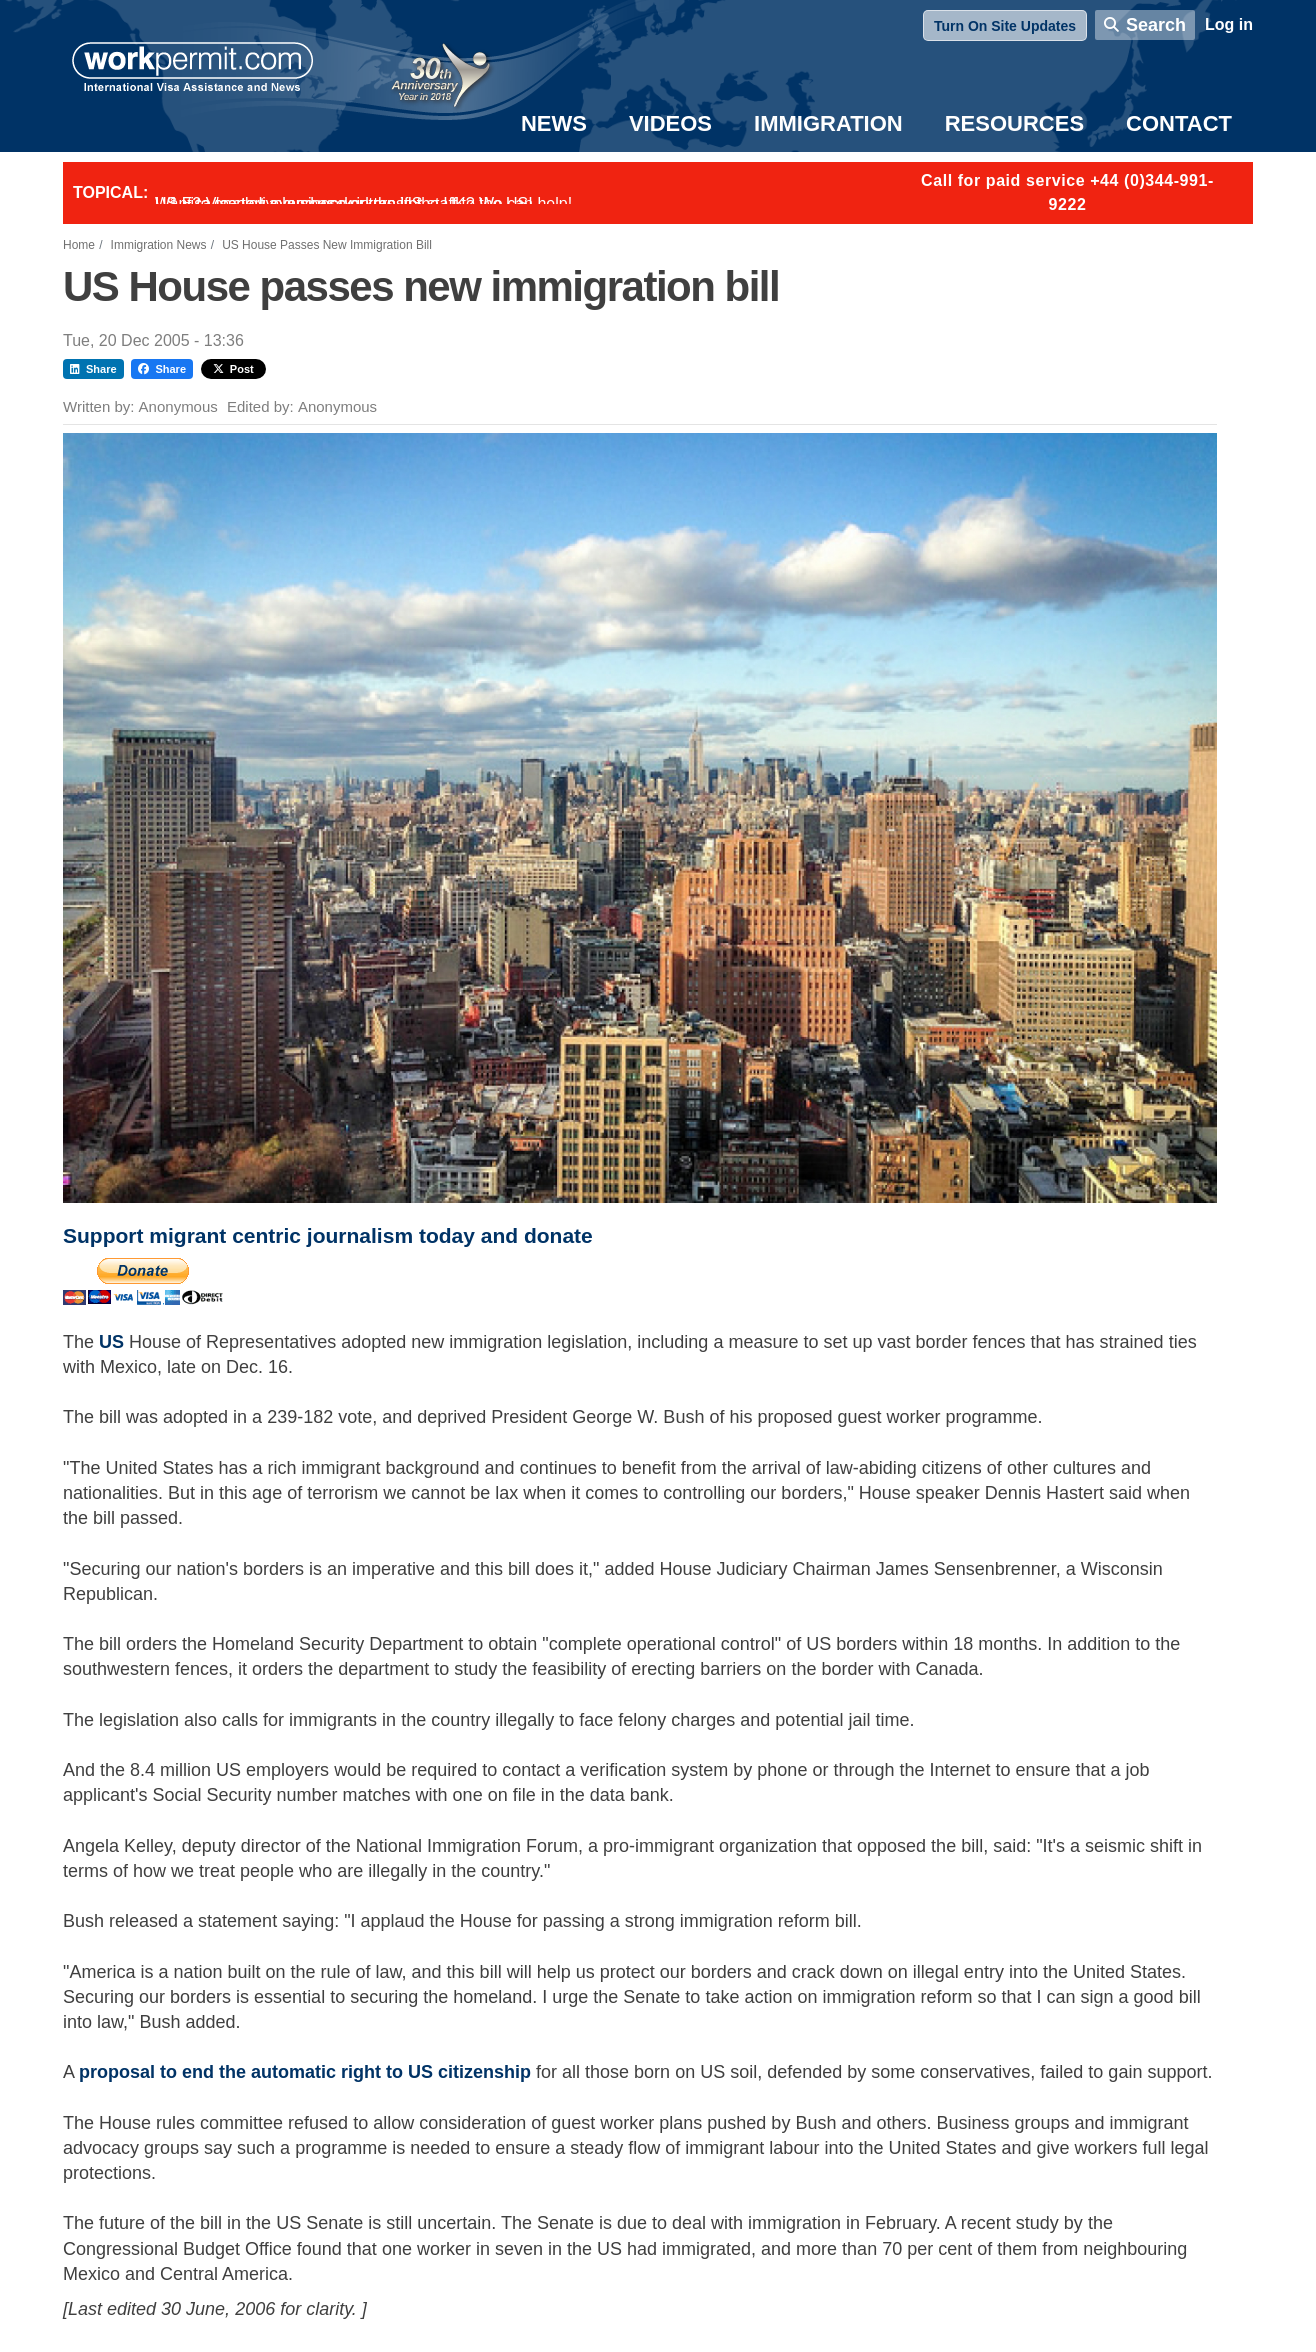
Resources (1014, 123)
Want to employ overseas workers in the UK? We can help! (363, 203)
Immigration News (159, 245)
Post (233, 369)
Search (1156, 25)
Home (79, 245)
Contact (1179, 123)
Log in (1229, 24)
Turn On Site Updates (1005, 26)
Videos (670, 123)
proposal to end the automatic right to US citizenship (305, 2072)
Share (93, 369)
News (554, 123)
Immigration (828, 123)
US (114, 1342)
